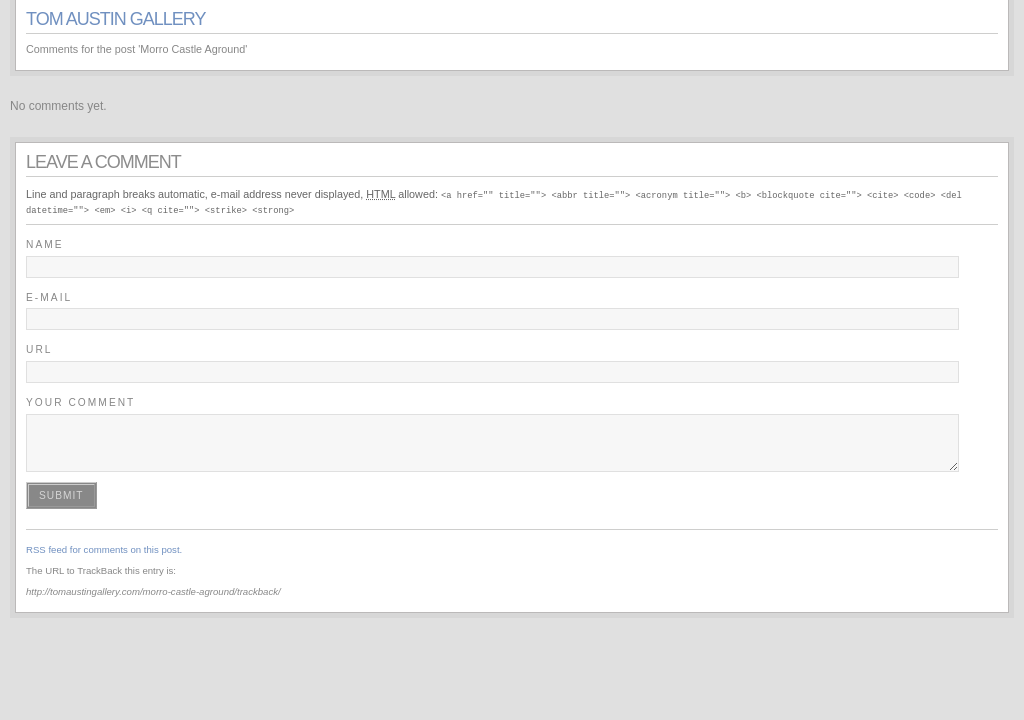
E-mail (49, 296)
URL (39, 348)
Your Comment (80, 401)
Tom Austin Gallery (115, 19)
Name (45, 243)
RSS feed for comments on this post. (104, 548)
